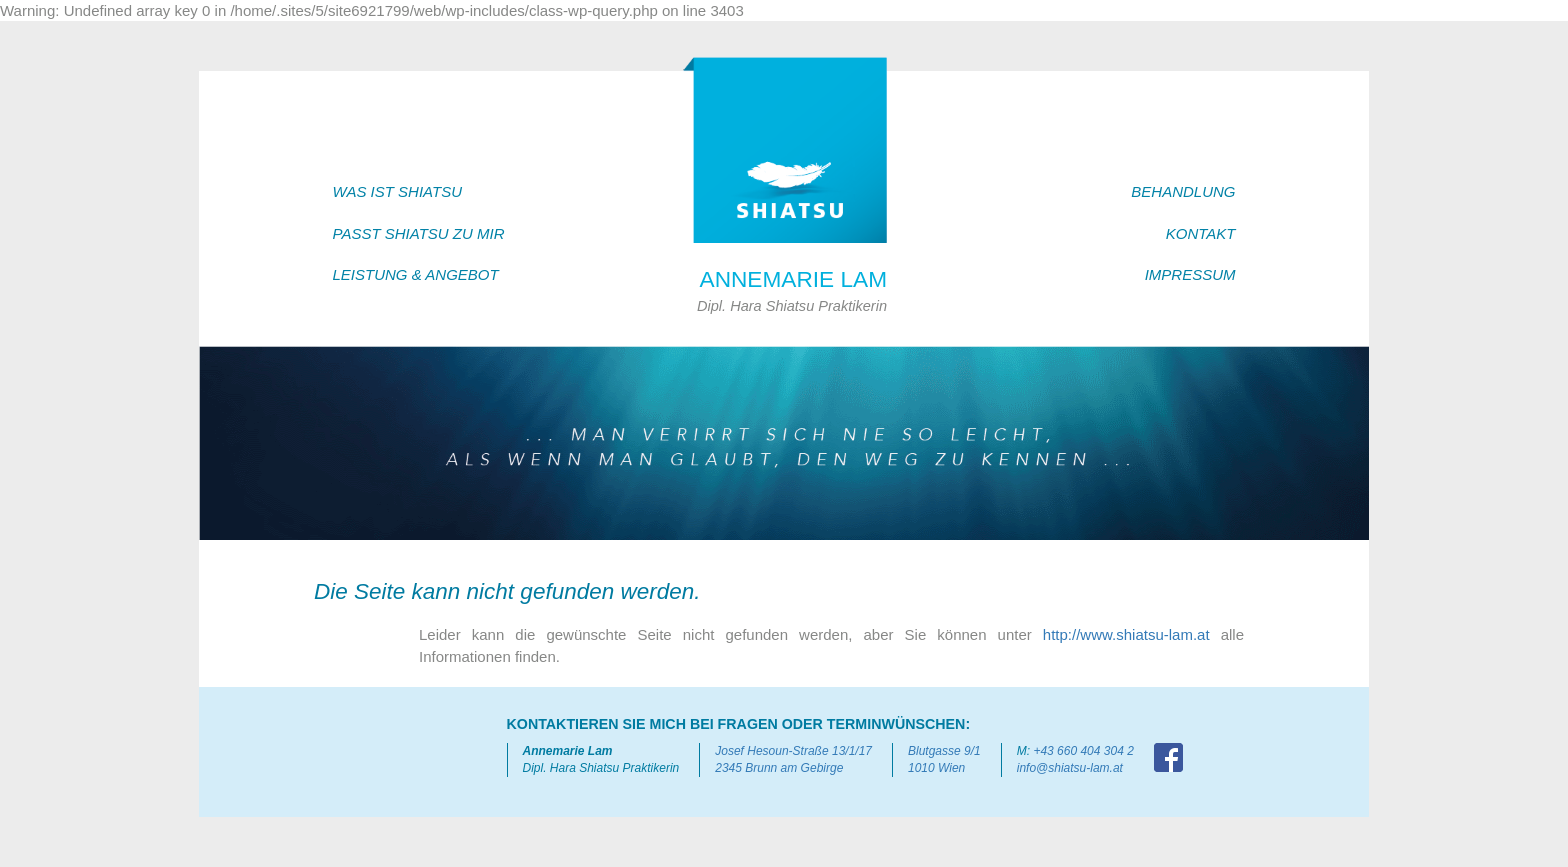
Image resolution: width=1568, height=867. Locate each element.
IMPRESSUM (1190, 274)
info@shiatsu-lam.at (1070, 768)
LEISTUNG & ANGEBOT (416, 274)
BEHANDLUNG (1183, 191)
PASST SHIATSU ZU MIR (419, 233)
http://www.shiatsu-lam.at (1126, 634)
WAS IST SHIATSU (397, 191)
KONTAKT (1201, 233)
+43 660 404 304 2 (1083, 751)
